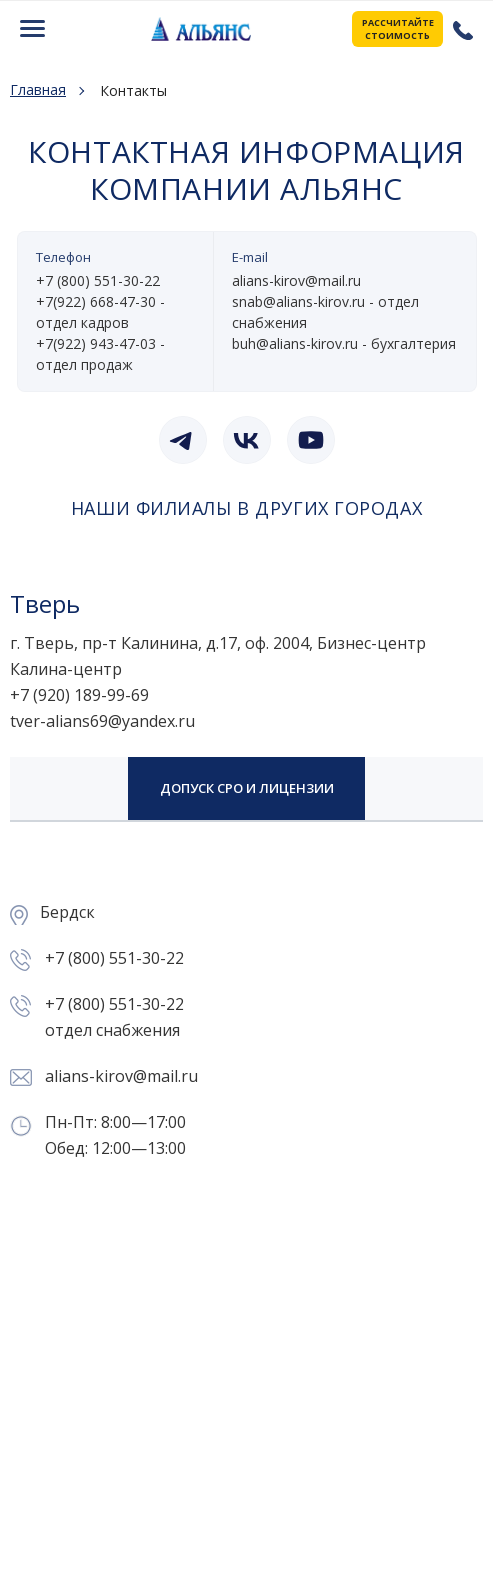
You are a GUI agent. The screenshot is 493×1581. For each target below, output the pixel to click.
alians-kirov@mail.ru (296, 280)
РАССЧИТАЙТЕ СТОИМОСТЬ (398, 29)
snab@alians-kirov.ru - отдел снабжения (325, 312)
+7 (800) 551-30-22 (460, 29)
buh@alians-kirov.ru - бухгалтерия (344, 343)
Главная (38, 90)
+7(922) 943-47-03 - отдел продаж (100, 354)
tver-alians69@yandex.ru (102, 721)
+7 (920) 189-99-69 (79, 695)
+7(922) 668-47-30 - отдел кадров (100, 312)
